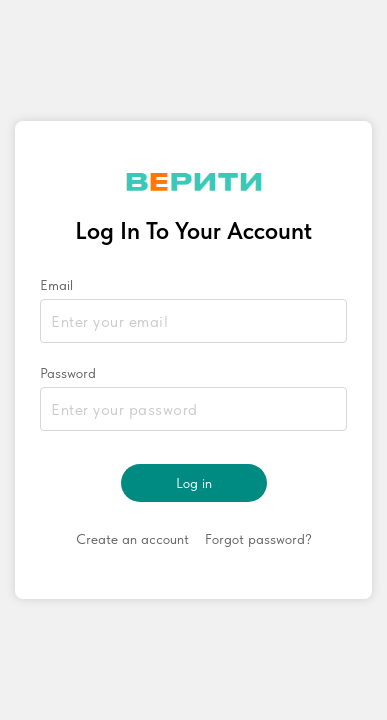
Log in (194, 483)
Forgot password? (258, 539)
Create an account (132, 539)
